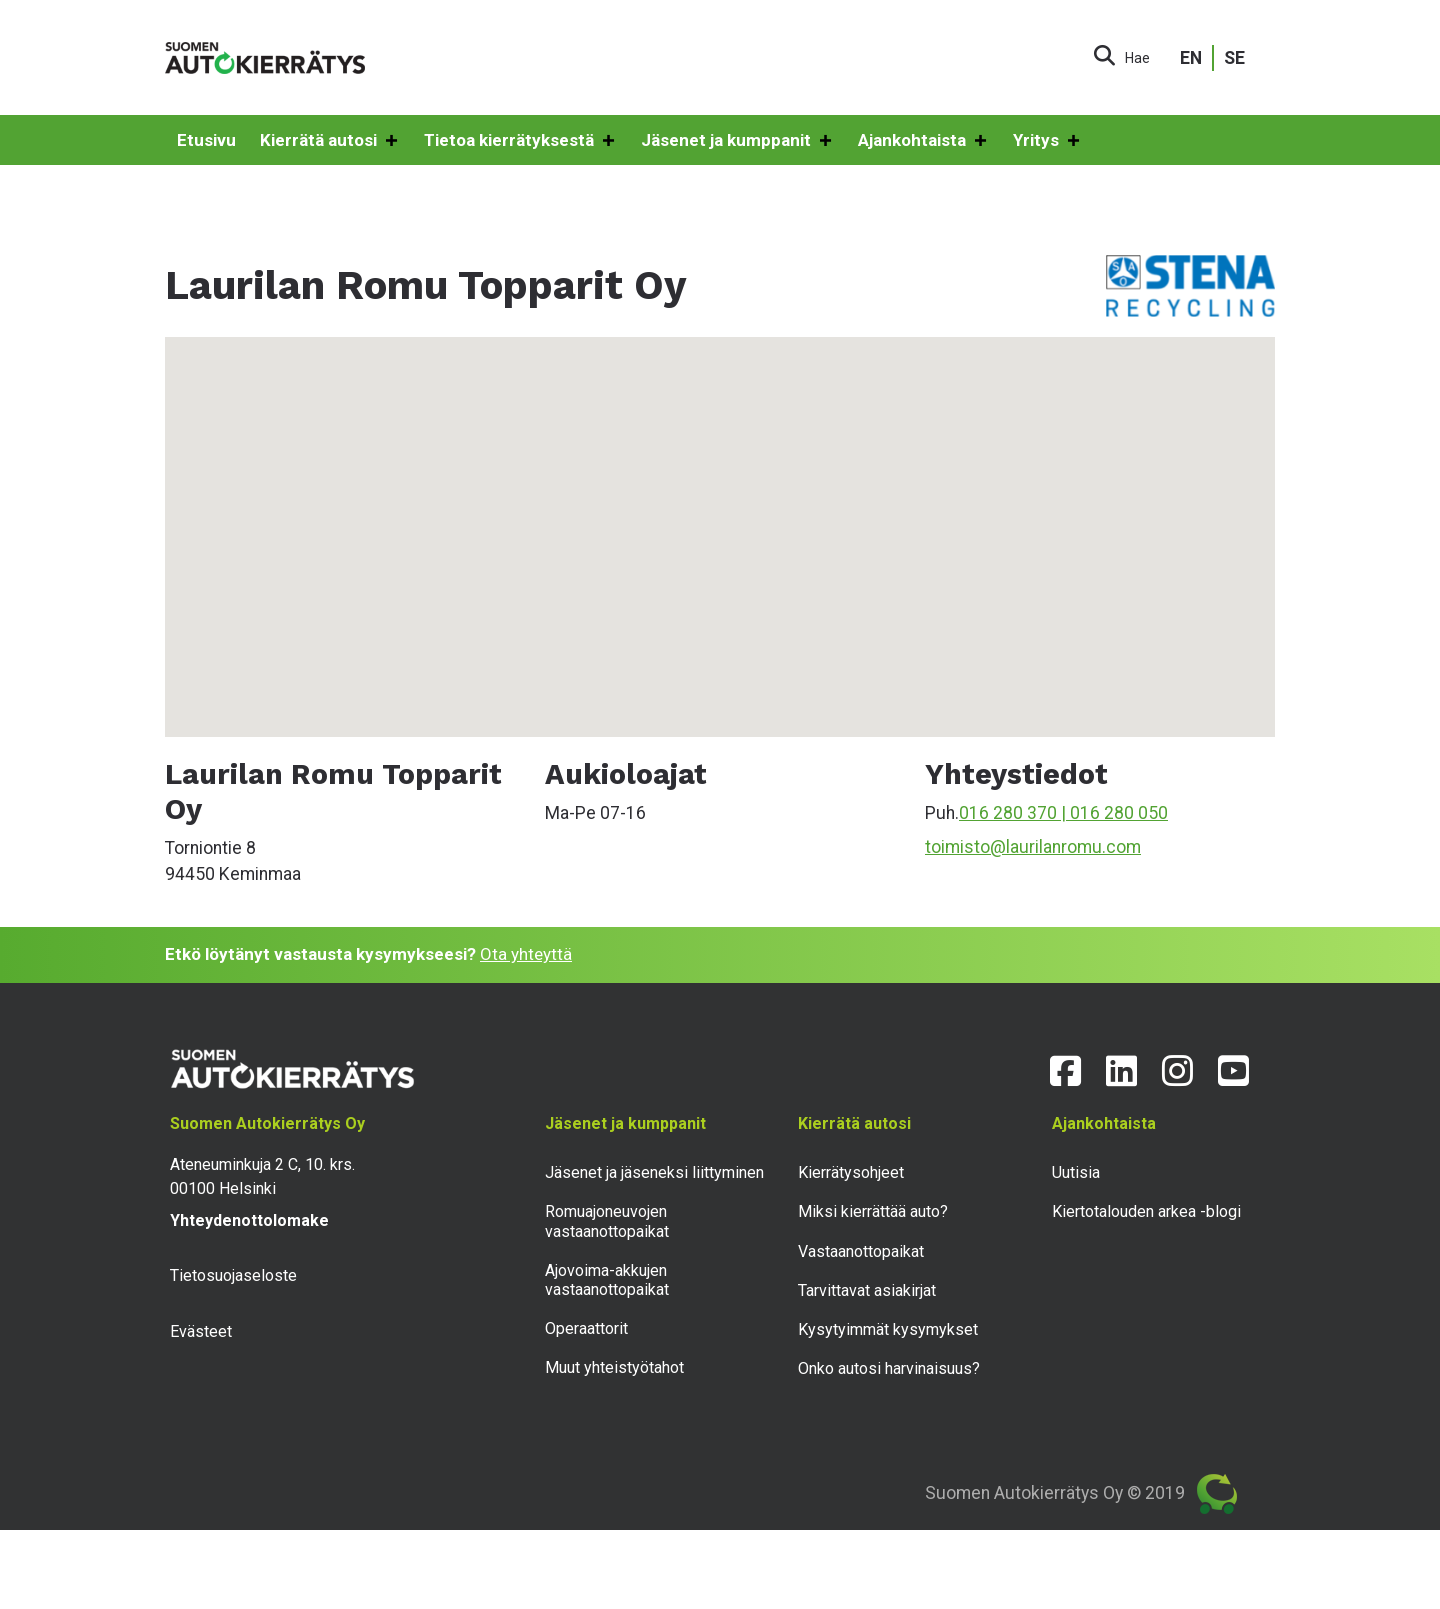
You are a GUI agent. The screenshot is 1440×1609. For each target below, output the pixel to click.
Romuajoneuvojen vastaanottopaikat (607, 1221)
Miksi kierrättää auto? (873, 1211)
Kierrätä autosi (330, 141)
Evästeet (201, 1331)
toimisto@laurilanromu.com (1033, 847)
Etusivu (206, 140)
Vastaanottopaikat (861, 1251)
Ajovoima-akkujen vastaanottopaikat (607, 1280)
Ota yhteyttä (526, 954)
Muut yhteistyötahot (614, 1367)
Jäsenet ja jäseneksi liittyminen (654, 1172)
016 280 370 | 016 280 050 (1063, 813)
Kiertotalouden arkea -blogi (1146, 1211)
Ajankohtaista (923, 141)
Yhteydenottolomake (249, 1220)
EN (1191, 58)
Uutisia (1076, 1172)
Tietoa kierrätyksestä (520, 141)
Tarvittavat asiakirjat (867, 1290)
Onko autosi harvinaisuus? (889, 1368)
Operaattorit (586, 1328)
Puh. (942, 813)
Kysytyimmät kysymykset (888, 1329)
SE (1234, 58)
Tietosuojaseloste (233, 1275)
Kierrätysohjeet (851, 1172)
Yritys (1047, 141)
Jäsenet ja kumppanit (737, 141)
